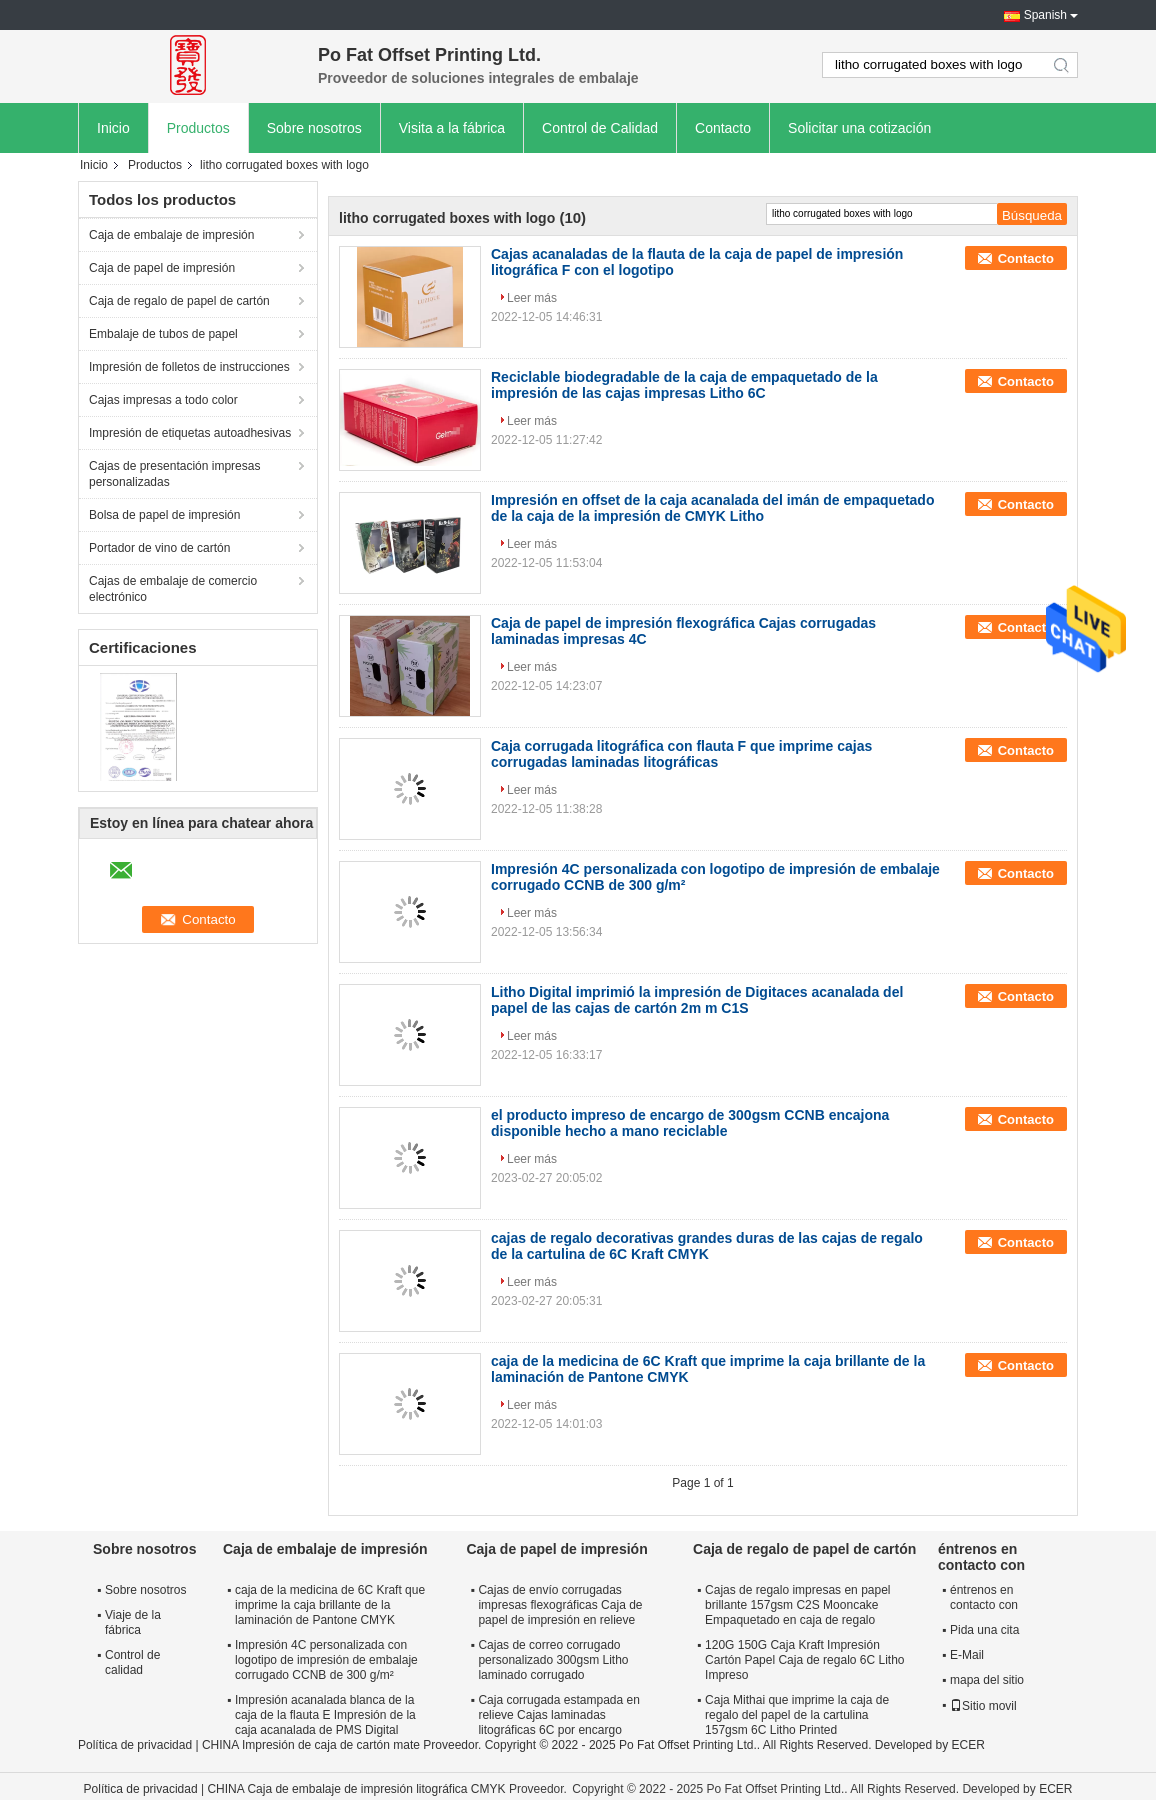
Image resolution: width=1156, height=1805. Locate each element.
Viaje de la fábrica (133, 1622)
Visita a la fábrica (452, 128)
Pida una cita (984, 1630)
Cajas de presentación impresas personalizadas (174, 474)
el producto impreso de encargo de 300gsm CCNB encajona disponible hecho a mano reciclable (690, 1123)
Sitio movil (983, 1706)
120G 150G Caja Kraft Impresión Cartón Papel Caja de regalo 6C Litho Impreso (804, 1660)
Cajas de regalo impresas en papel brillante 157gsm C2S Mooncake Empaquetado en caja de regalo (797, 1605)
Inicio (113, 128)
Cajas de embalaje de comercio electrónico (173, 589)
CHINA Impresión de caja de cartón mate (311, 1745)
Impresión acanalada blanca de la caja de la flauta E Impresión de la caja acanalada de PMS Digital (325, 1715)
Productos (198, 128)
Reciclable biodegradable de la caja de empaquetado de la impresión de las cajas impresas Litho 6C (684, 385)
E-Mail (967, 1655)
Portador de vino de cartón (159, 548)
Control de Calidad (600, 128)
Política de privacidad (135, 1745)
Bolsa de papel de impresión (164, 515)
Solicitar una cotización (859, 128)
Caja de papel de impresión (162, 268)
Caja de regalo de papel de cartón (179, 301)
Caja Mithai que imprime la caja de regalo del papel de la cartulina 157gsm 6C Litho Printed (797, 1715)
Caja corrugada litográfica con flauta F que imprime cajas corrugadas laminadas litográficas (681, 754)
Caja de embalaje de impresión (171, 235)
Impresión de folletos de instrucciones (189, 367)
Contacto (723, 128)
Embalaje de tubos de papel (163, 334)
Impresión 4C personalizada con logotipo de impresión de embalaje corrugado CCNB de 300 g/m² (326, 1660)
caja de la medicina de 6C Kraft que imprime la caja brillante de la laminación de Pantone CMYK (330, 1605)
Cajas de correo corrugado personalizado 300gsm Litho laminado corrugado (553, 1660)
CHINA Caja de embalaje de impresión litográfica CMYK (356, 1789)
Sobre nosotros (314, 128)
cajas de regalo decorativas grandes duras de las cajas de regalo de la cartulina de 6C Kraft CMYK (707, 1246)
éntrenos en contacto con (984, 1597)
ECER (968, 1745)
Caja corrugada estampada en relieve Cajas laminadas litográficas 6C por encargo (558, 1715)
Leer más (532, 298)
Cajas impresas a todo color (163, 400)
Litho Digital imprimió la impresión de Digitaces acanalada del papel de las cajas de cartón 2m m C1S (697, 1000)
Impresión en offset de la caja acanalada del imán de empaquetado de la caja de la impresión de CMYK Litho (712, 508)
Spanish (1045, 15)
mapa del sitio (987, 1680)
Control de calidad (132, 1662)
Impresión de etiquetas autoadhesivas (190, 433)
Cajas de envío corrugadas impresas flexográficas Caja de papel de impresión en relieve (560, 1605)
